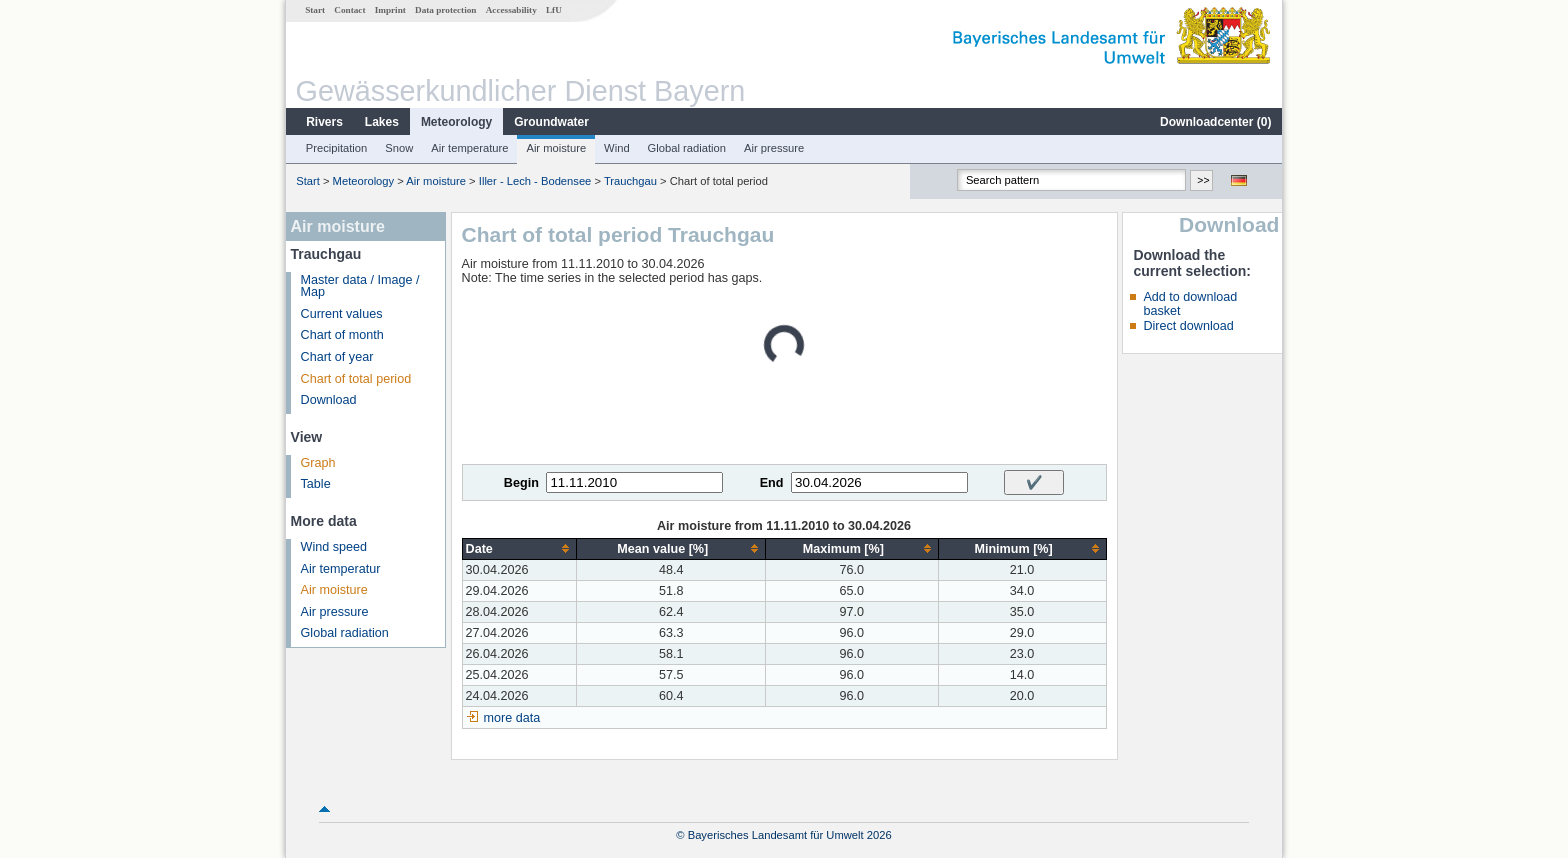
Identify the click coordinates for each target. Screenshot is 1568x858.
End (772, 483)
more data (512, 718)
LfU (554, 10)
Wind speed (334, 547)
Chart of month (342, 335)
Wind (617, 148)
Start (315, 10)
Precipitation (337, 148)
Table (316, 484)
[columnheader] (519, 548)
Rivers (324, 122)
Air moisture (556, 148)
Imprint (390, 10)
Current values (342, 314)
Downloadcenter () (1215, 122)
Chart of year (337, 357)
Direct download (1188, 326)
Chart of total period (356, 379)
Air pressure (774, 148)
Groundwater (551, 122)
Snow (399, 148)
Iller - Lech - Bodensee (535, 181)
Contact (349, 10)
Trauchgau (630, 181)
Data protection (445, 10)
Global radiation (687, 148)
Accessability (511, 10)
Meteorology (456, 122)
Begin (521, 483)
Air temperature (469, 148)
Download (329, 400)
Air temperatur (341, 569)
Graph (318, 463)
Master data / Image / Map (360, 286)
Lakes (382, 122)
